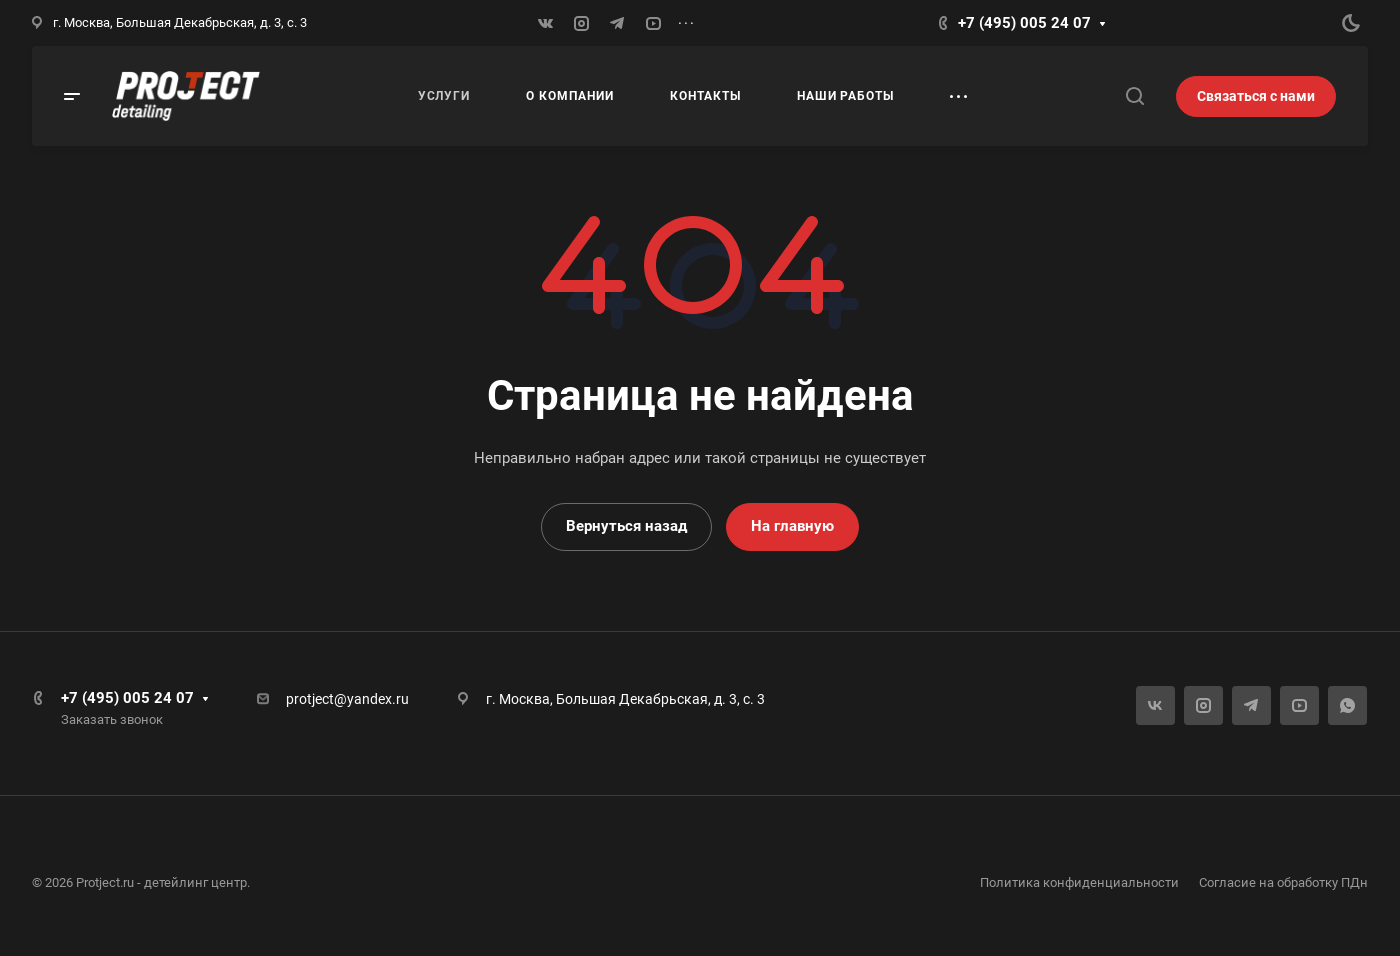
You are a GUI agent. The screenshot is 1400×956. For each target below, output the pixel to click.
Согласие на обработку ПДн (1283, 882)
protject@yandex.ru (347, 699)
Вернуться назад (626, 526)
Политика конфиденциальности (1079, 882)
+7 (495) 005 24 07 (1024, 23)
